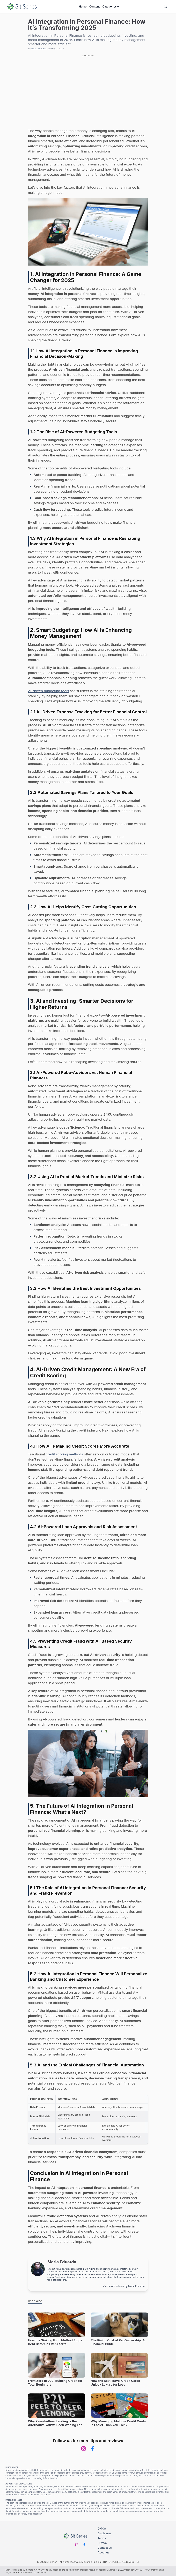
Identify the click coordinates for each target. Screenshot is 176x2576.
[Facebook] (92, 2448)
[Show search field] (165, 6)
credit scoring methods (64, 1454)
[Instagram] (83, 2448)
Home (83, 6)
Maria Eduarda (39, 48)
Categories (110, 6)
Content (94, 6)
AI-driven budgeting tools (48, 691)
